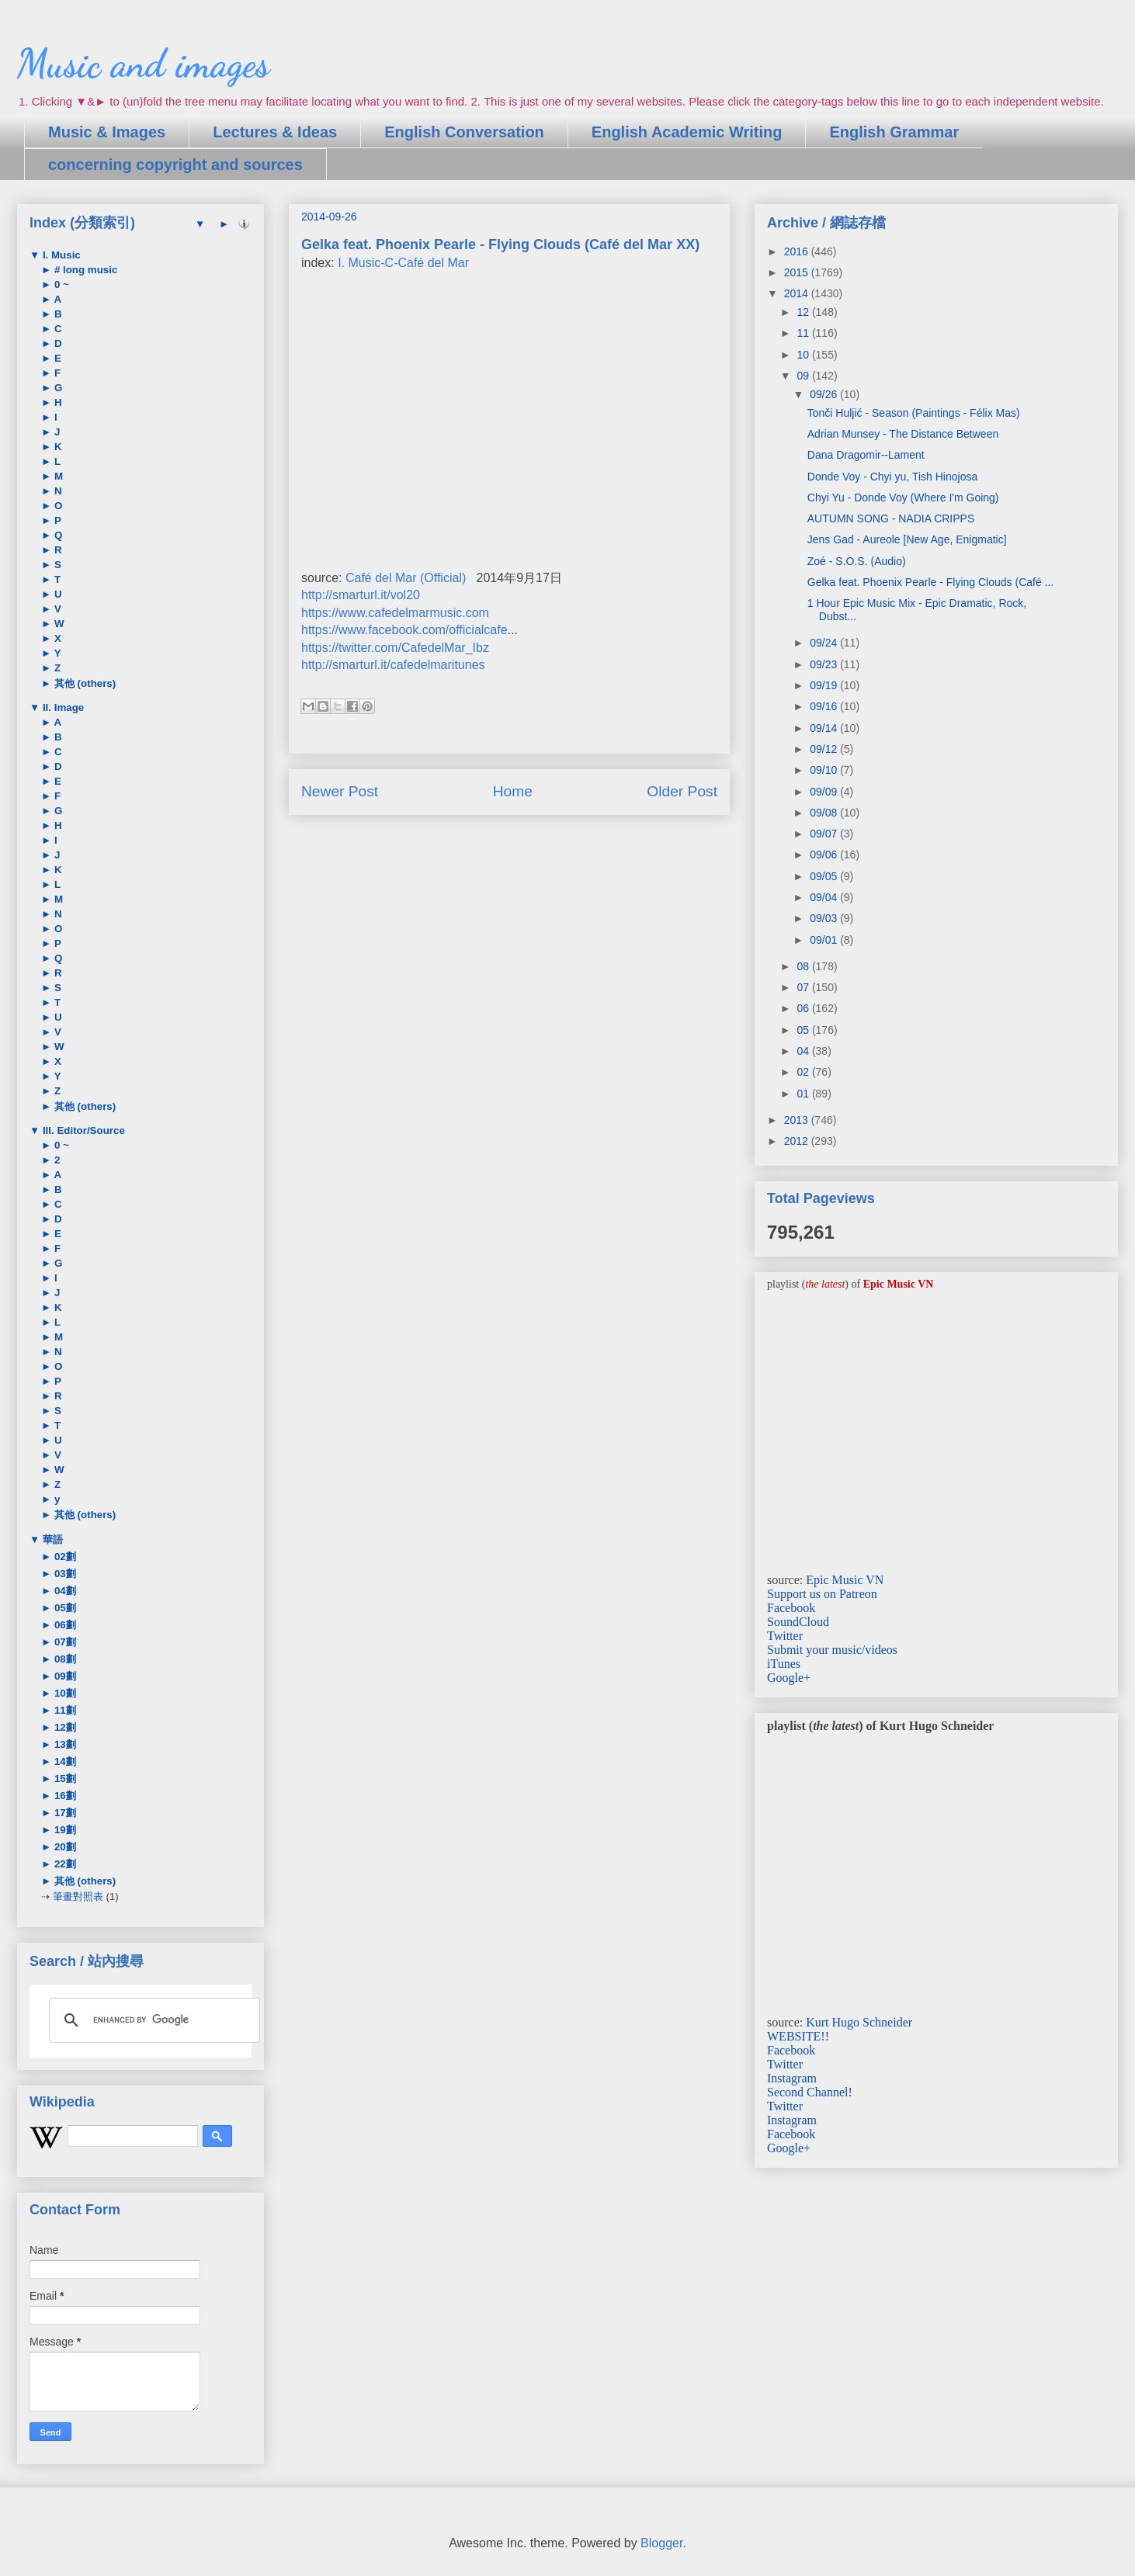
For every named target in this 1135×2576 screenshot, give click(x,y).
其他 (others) (83, 683)
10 (804, 354)
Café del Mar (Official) (405, 577)
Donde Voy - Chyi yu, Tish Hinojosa (892, 476)
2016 (797, 251)
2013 (797, 1120)
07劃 (63, 1642)
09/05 (825, 876)
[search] (152, 2020)
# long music (84, 270)
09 (804, 375)
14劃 (63, 1761)
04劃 (63, 1591)
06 (804, 1008)
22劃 (63, 1864)
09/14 (825, 728)
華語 (51, 1539)
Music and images (143, 63)
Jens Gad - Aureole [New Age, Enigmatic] (907, 539)
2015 (797, 272)
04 (804, 1051)
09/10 (825, 770)
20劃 (63, 1847)
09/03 (825, 918)
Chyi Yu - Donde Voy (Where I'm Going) (903, 497)
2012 (797, 1141)
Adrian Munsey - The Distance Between (902, 434)
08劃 (63, 1659)
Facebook (791, 1607)
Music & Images (106, 131)
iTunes (783, 1663)
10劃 (63, 1693)
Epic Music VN (844, 1579)
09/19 (825, 685)
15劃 (63, 1778)
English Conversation (464, 131)
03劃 (63, 1573)
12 (804, 312)
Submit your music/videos (832, 1649)
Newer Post (339, 791)
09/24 (825, 642)
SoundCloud (798, 1621)
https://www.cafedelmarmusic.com (395, 612)
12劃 (63, 1727)
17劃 (63, 1812)
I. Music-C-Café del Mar (403, 262)
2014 (797, 293)
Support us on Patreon (822, 1593)
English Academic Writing (687, 131)
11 (804, 333)
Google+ (788, 1677)
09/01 (825, 940)
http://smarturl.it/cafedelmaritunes (393, 664)
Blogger (661, 2543)
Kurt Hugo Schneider (859, 2022)
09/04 (825, 897)
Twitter (785, 1635)
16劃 (63, 1795)
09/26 (825, 394)
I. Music (60, 255)
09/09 (825, 791)
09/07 (825, 833)
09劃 (63, 1676)
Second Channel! (809, 2092)
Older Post (682, 791)
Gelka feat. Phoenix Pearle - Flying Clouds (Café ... (930, 582)
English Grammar (894, 131)
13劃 (63, 1744)
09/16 (825, 706)
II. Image (62, 707)
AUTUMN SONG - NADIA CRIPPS (890, 518)
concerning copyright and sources (175, 164)
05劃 (63, 1608)
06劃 (63, 1625)
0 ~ (60, 284)
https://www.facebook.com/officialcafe (404, 629)
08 (804, 966)
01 (804, 1093)
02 (804, 1072)
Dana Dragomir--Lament (866, 455)
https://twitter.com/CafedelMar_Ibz (395, 647)
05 (804, 1030)
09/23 (825, 664)
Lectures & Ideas (275, 131)
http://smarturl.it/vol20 (360, 595)
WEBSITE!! (798, 2036)
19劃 (63, 1830)
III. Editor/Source (82, 1130)
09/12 (825, 749)
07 (804, 987)
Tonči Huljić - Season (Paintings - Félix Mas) (913, 413)
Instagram (792, 2078)
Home (513, 791)
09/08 (825, 812)
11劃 (63, 1710)
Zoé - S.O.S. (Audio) (856, 561)
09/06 (825, 854)
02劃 (63, 1556)
